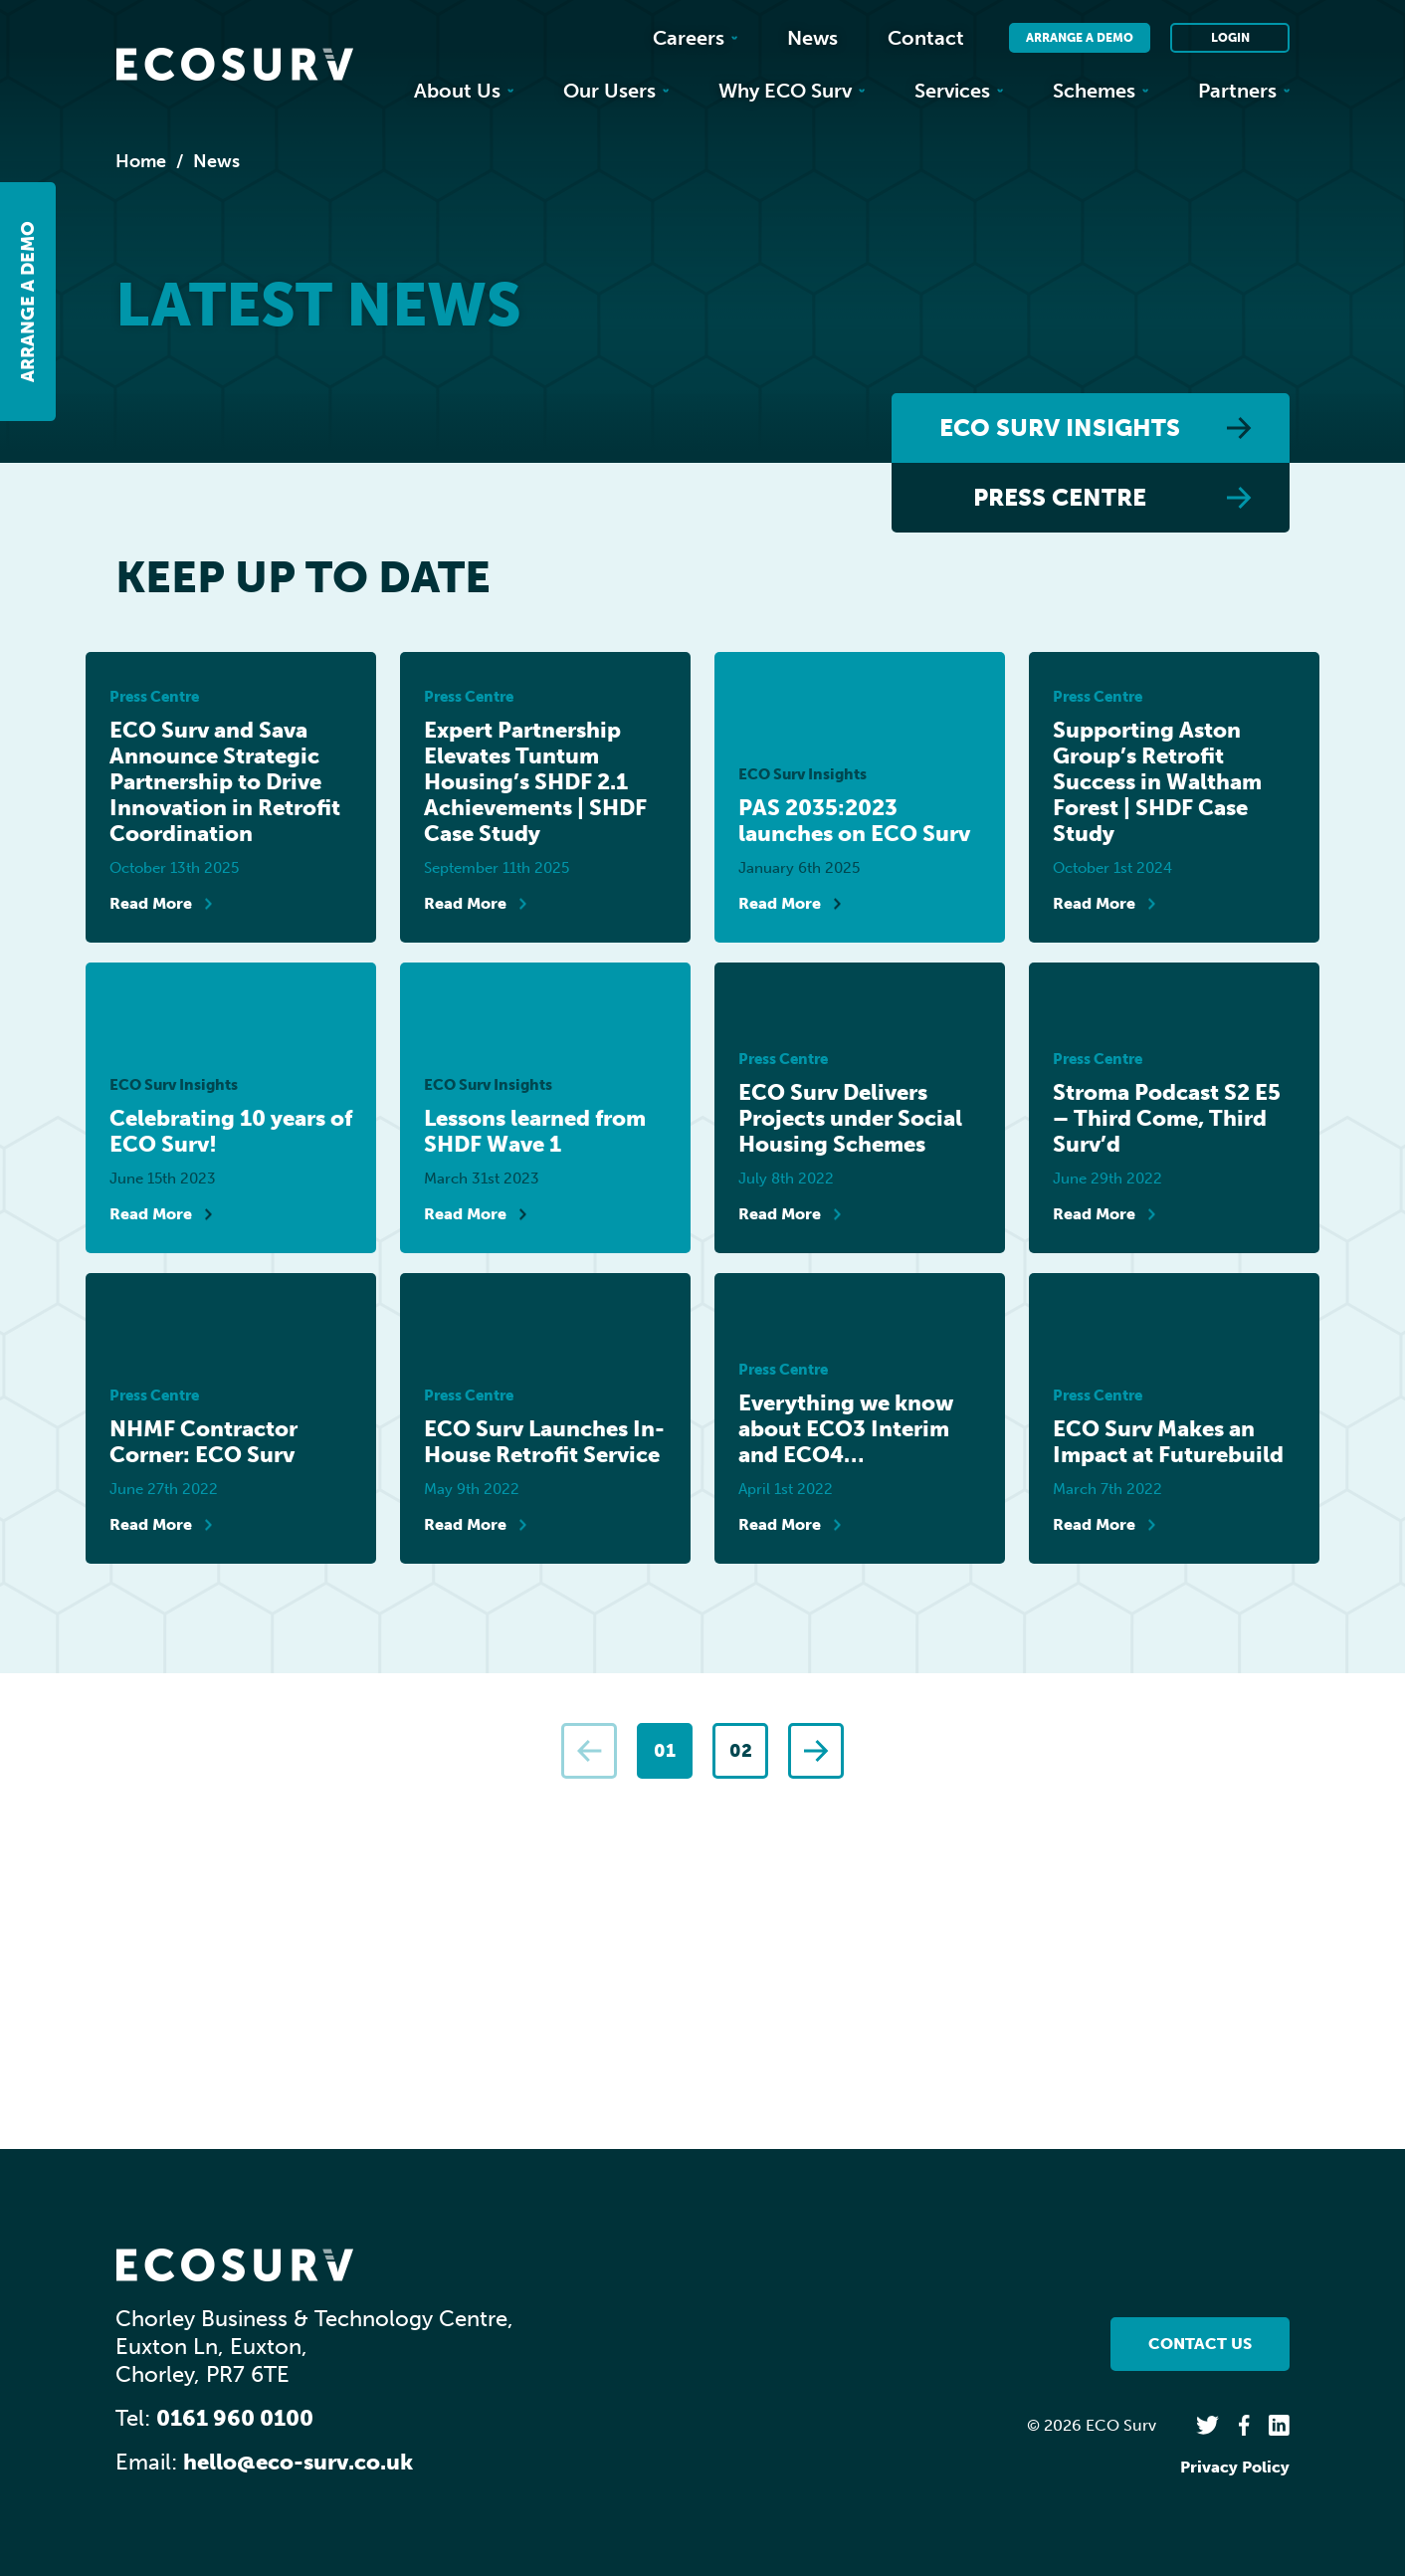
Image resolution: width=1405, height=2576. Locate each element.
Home (140, 161)
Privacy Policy (1235, 2467)
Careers (695, 38)
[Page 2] (740, 1751)
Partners (1244, 91)
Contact (926, 38)
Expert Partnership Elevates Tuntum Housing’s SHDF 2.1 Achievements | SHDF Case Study (535, 782)
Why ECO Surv (791, 91)
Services (958, 91)
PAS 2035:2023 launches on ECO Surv (854, 821)
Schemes (1100, 91)
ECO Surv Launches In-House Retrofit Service (544, 1442)
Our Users (616, 91)
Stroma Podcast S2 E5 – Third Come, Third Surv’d (1167, 1119)
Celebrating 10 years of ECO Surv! (230, 1132)
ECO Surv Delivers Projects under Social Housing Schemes (850, 1119)
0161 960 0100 (234, 2418)
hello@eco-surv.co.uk (298, 2462)
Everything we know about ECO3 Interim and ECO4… (845, 1429)
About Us (463, 91)
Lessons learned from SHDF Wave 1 (535, 1132)
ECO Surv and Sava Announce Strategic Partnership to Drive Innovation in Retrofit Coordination (224, 782)
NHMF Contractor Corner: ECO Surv (203, 1442)
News (812, 38)
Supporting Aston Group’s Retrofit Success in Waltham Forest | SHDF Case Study (1157, 782)
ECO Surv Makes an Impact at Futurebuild (1168, 1442)
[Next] (816, 1751)
